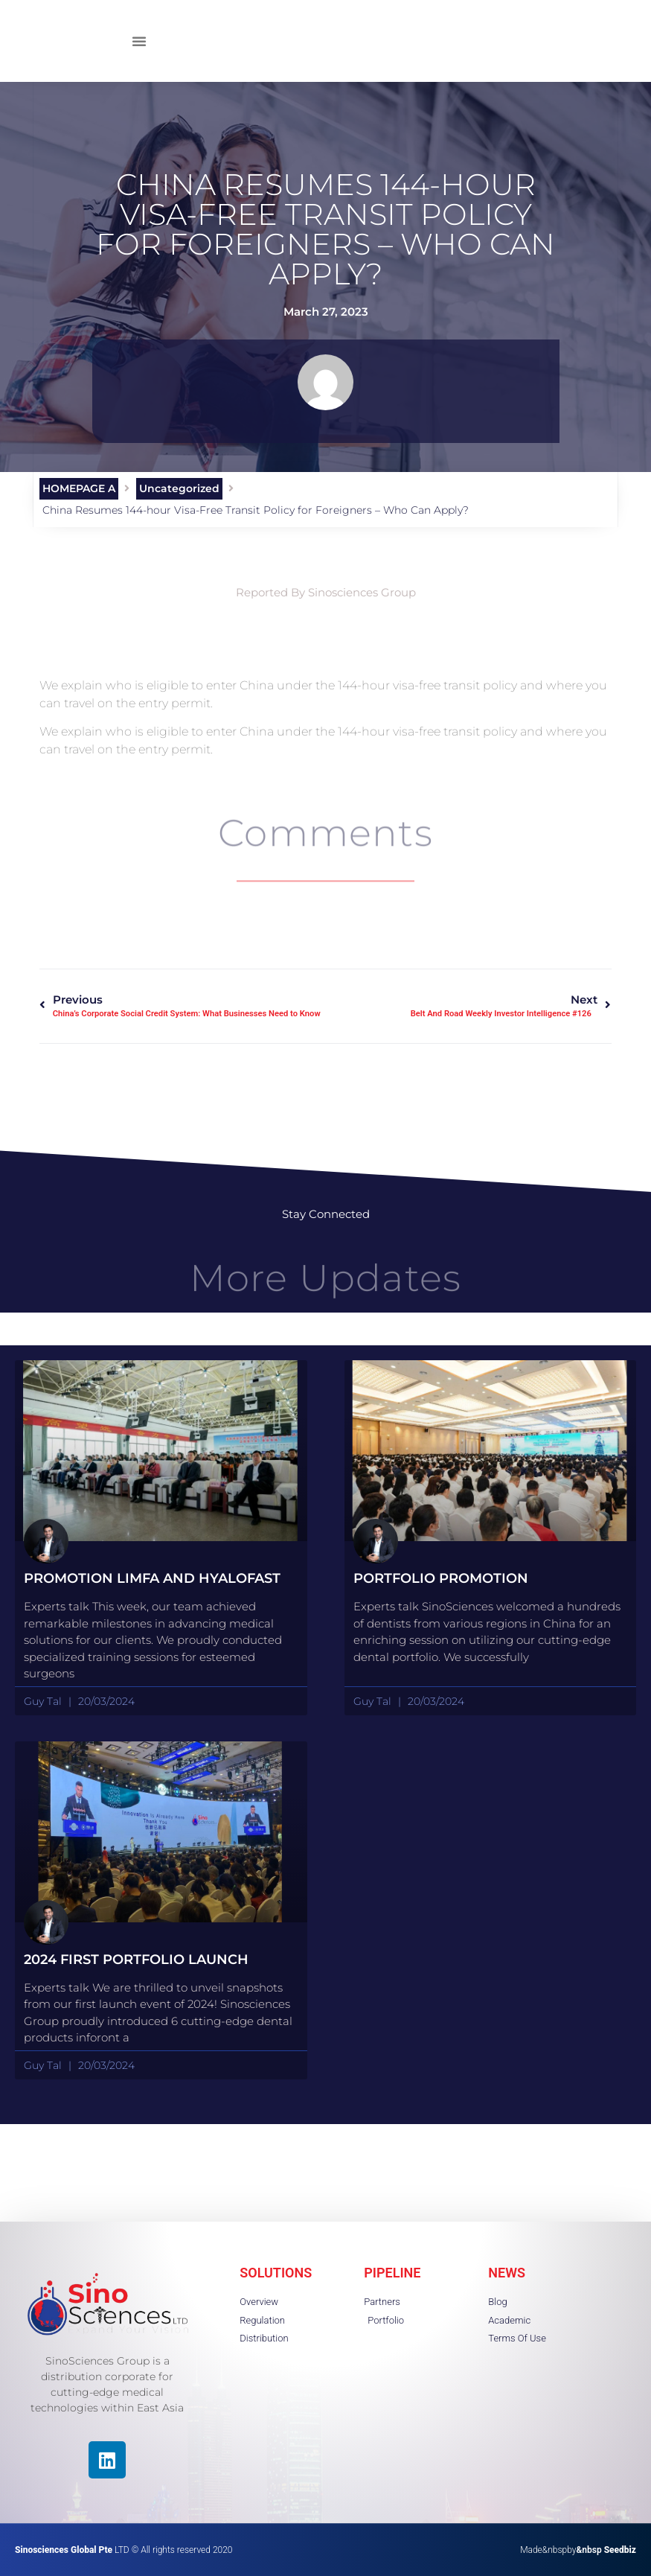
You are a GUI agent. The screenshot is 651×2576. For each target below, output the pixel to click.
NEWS (506, 2272)
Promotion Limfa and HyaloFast (152, 1578)
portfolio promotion (440, 1578)
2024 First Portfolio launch (136, 1959)
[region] (193, 2469)
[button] (139, 41)
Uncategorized (179, 488)
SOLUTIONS (276, 2272)
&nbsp (606, 2550)
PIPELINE (392, 2272)
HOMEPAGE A (78, 488)
